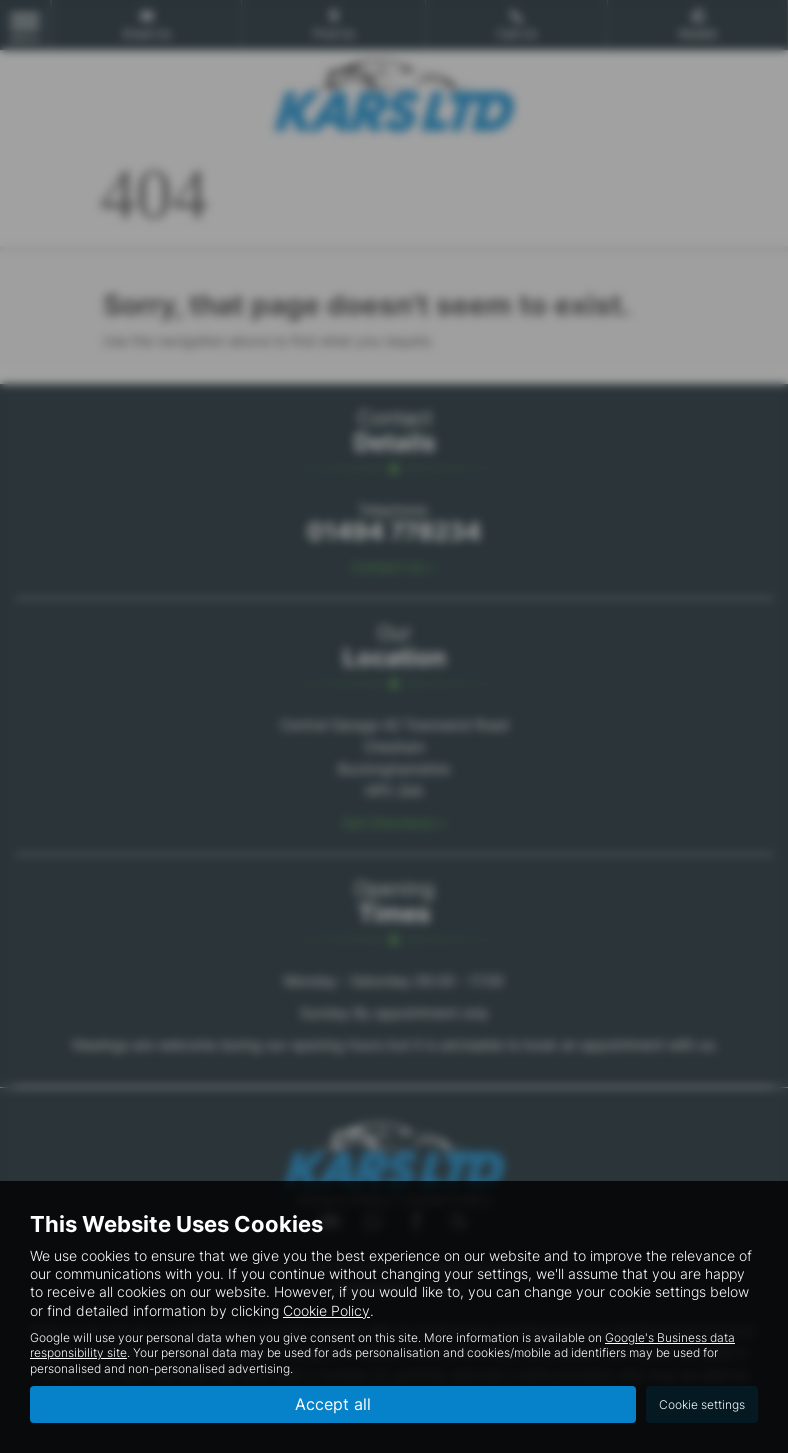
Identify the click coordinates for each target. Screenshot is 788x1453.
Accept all (333, 1404)
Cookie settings (702, 1404)
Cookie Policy (326, 1310)
